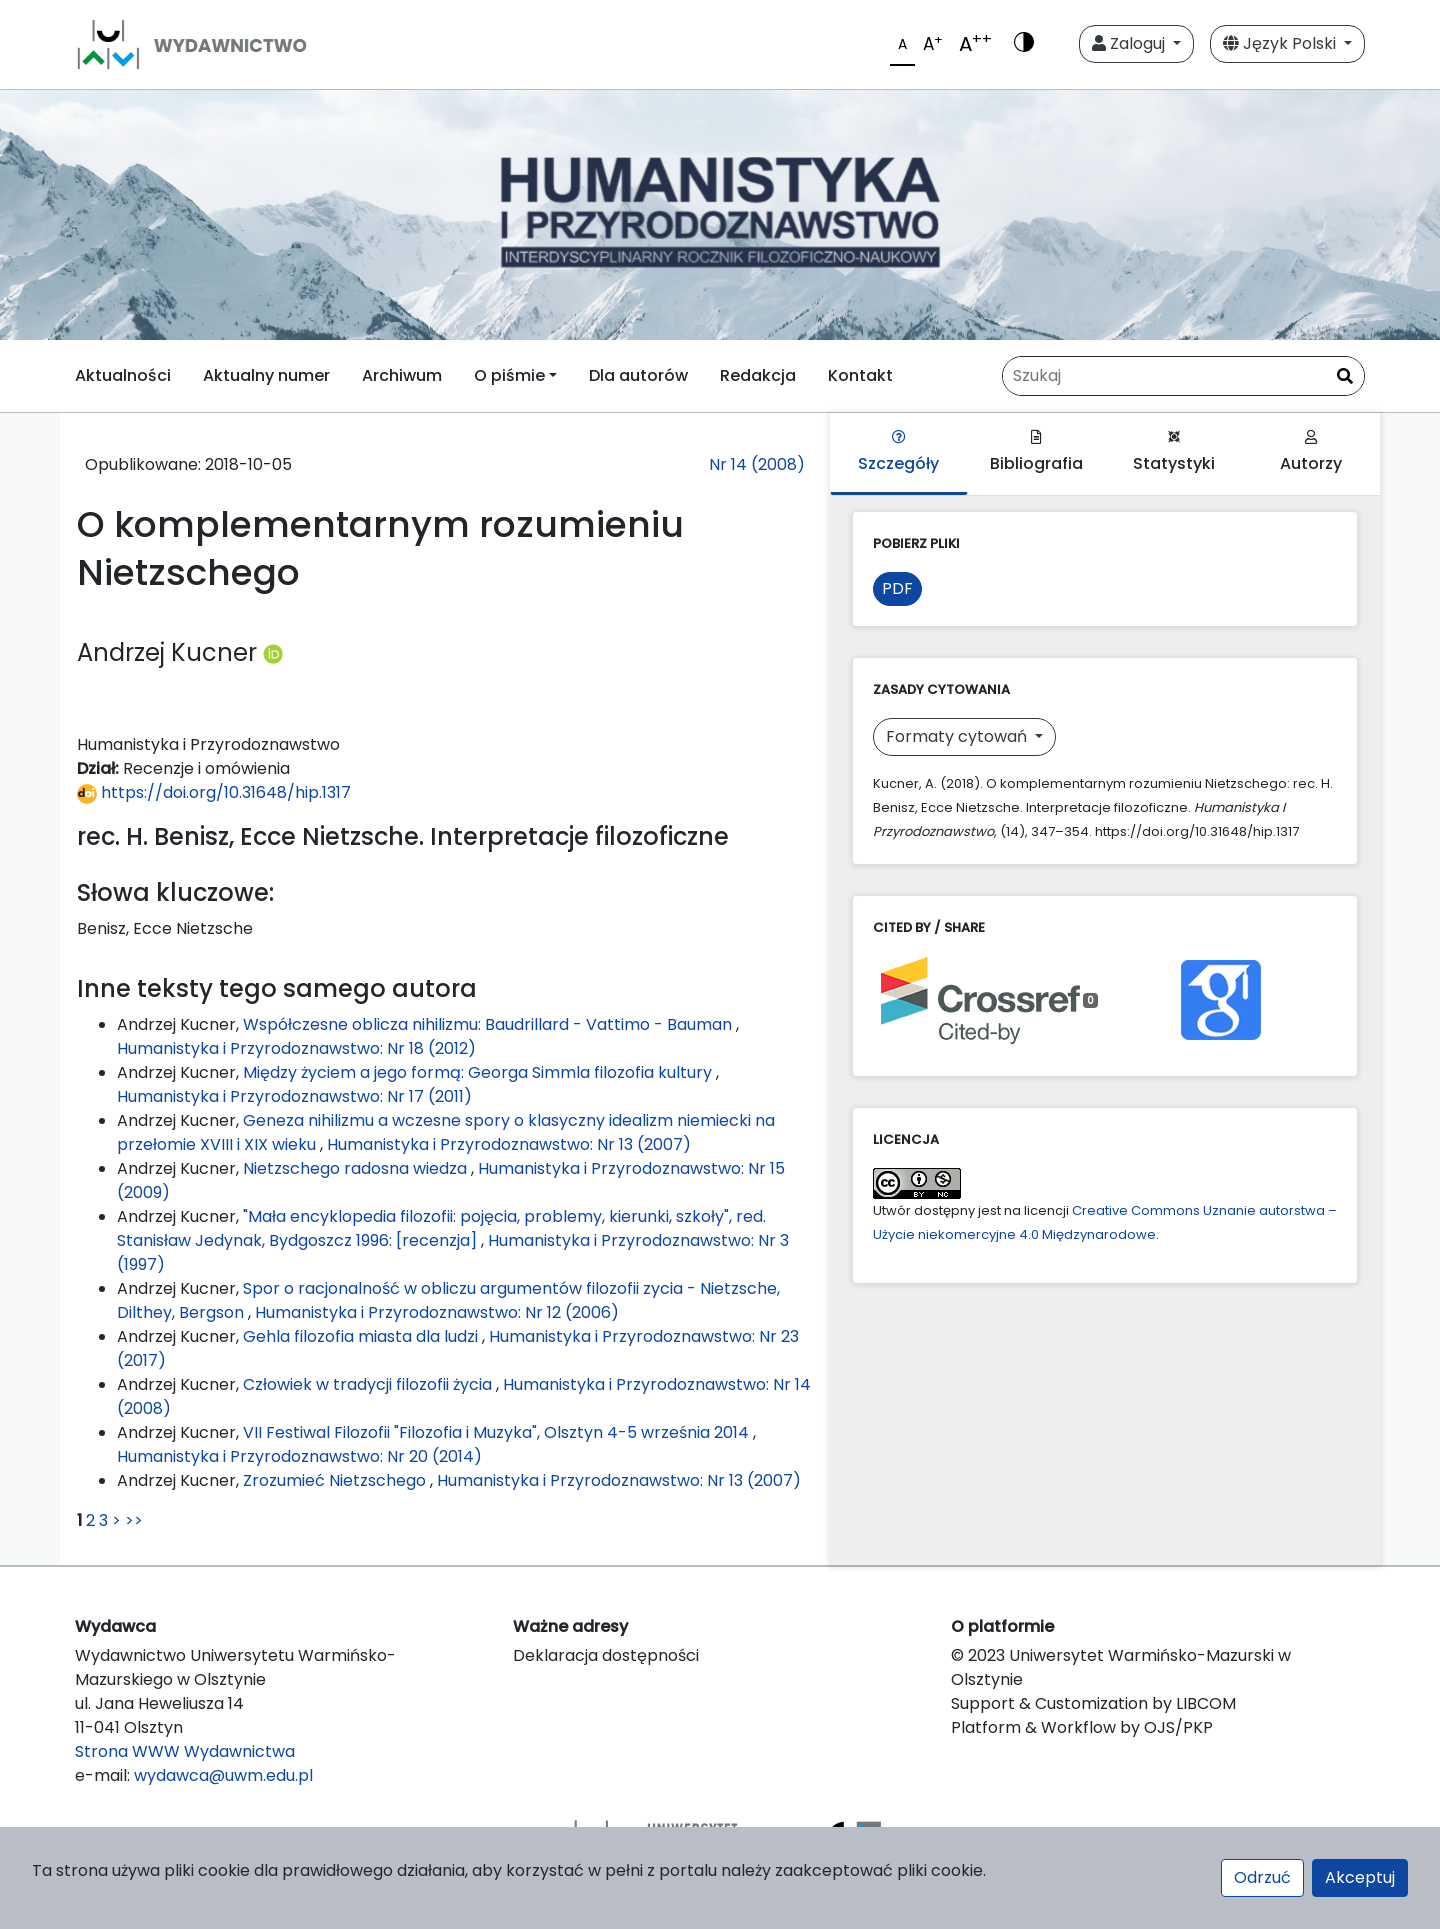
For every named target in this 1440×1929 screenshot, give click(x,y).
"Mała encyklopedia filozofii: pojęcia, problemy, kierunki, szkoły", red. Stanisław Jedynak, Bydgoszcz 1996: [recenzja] (441, 1228)
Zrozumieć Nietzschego (336, 1480)
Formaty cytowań (958, 736)
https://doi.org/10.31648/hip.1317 (214, 792)
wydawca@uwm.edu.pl (223, 1775)
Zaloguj (1130, 43)
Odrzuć (1262, 1877)
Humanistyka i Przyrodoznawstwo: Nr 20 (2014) (299, 1456)
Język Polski (1281, 43)
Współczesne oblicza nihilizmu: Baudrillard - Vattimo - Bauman (489, 1024)
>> (134, 1520)
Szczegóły (898, 452)
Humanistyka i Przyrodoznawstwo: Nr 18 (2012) (296, 1048)
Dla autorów (638, 375)
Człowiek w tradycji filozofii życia (369, 1384)
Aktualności (123, 375)
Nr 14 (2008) (757, 464)
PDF (897, 588)
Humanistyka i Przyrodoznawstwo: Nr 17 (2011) (294, 1096)
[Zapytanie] (1183, 376)
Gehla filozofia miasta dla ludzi (362, 1336)
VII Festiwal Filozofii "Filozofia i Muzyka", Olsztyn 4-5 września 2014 (498, 1432)
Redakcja (758, 375)
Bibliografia (1036, 452)
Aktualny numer (266, 375)
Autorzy (1311, 452)
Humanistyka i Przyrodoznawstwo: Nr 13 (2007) (509, 1144)
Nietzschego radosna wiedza (357, 1168)
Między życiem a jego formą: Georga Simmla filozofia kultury (479, 1072)
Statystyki (1174, 452)
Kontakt (860, 375)
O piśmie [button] (509, 375)
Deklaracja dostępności (606, 1655)
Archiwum (402, 375)
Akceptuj (1360, 1877)
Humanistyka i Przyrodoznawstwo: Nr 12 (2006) (437, 1312)
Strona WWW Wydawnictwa (185, 1751)
